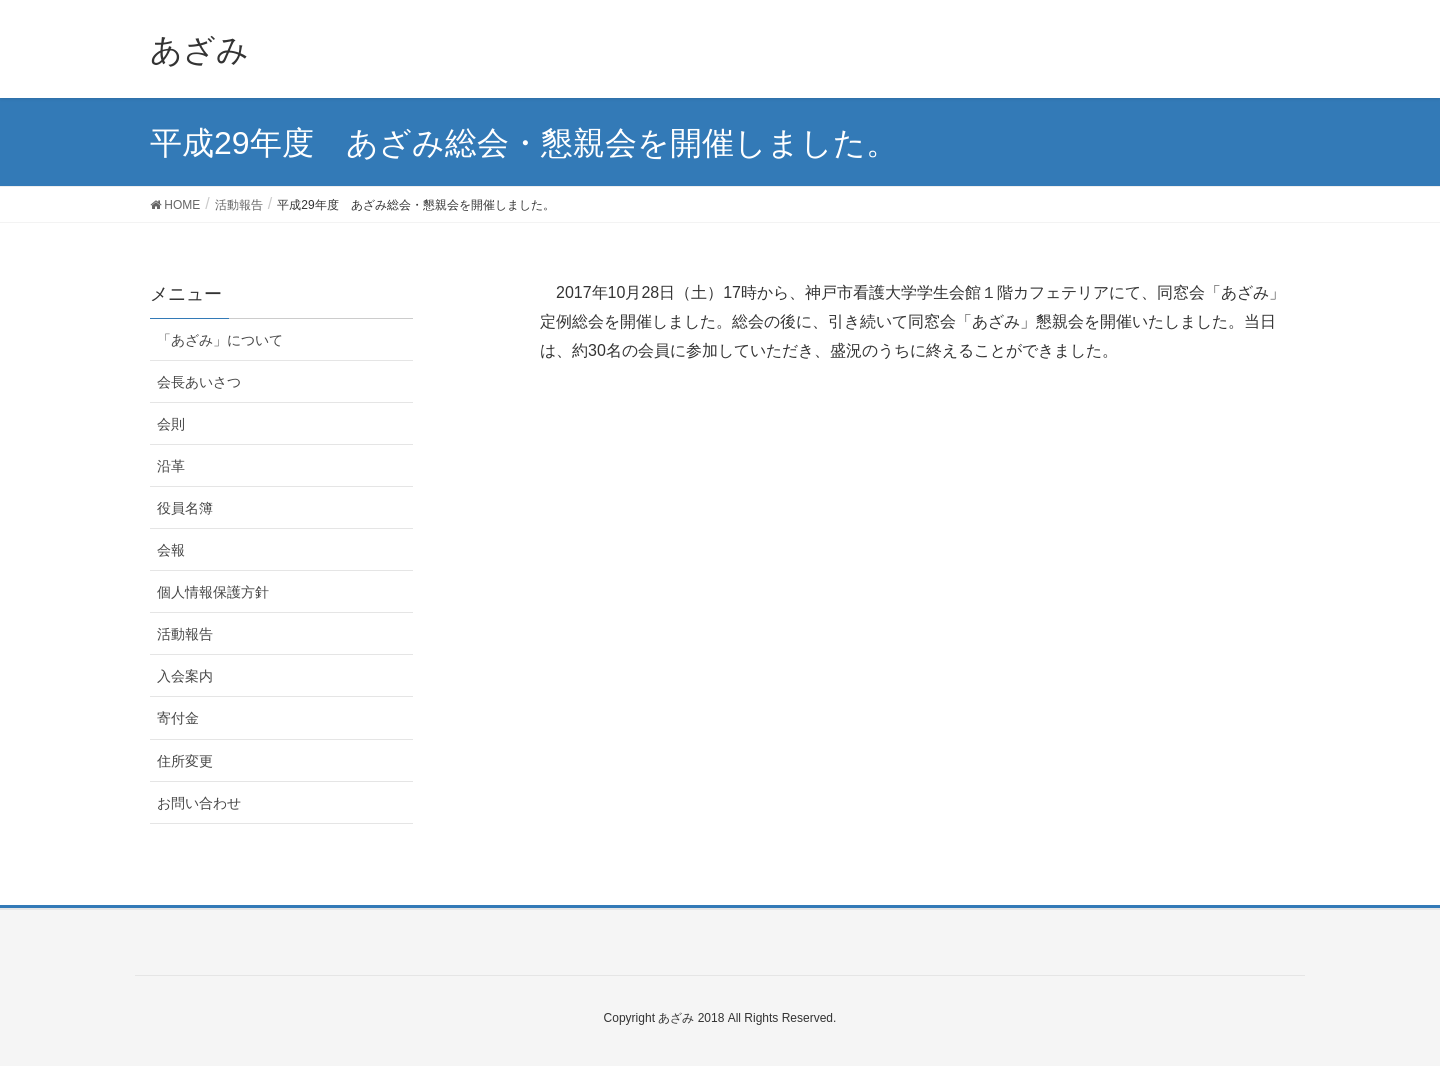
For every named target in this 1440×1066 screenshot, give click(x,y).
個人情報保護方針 (213, 592)
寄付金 (178, 718)
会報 (171, 550)
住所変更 (185, 761)
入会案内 (185, 676)
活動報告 (185, 634)
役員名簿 (185, 508)
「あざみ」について (220, 340)
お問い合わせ (199, 803)
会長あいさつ (199, 382)
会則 (171, 424)
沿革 (171, 466)
